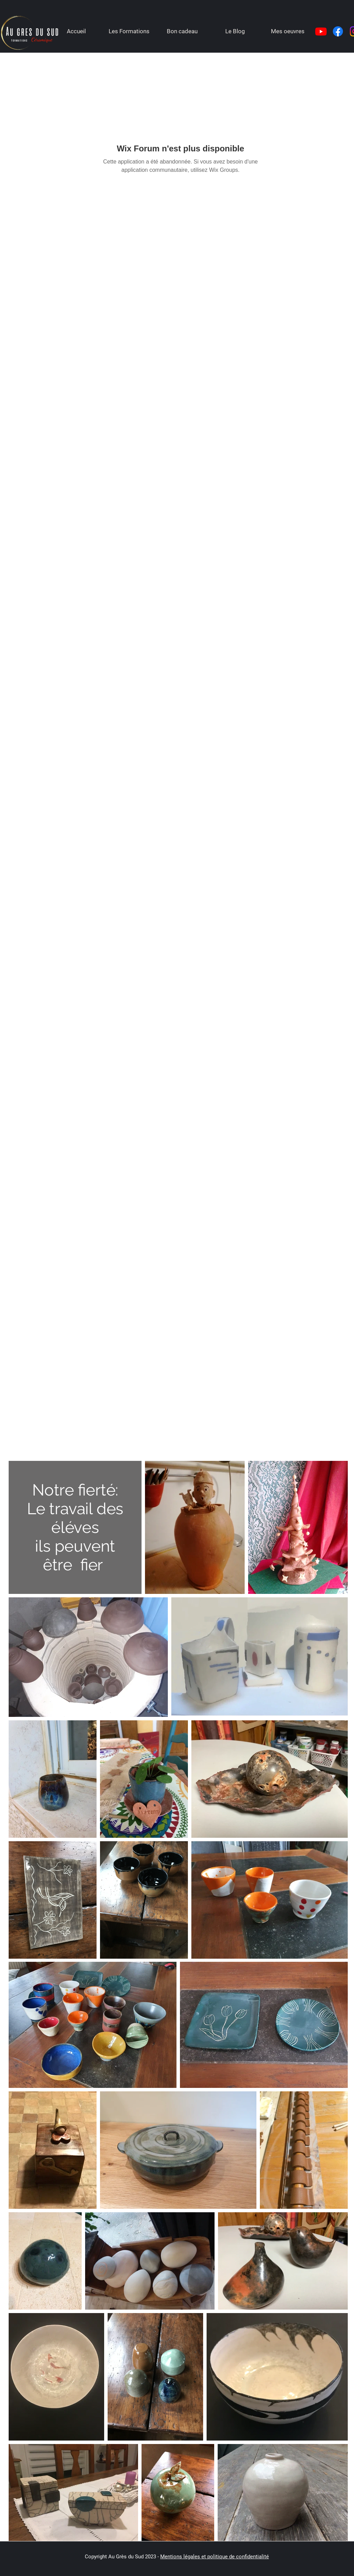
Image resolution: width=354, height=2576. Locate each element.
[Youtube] (321, 31)
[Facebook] (338, 31)
